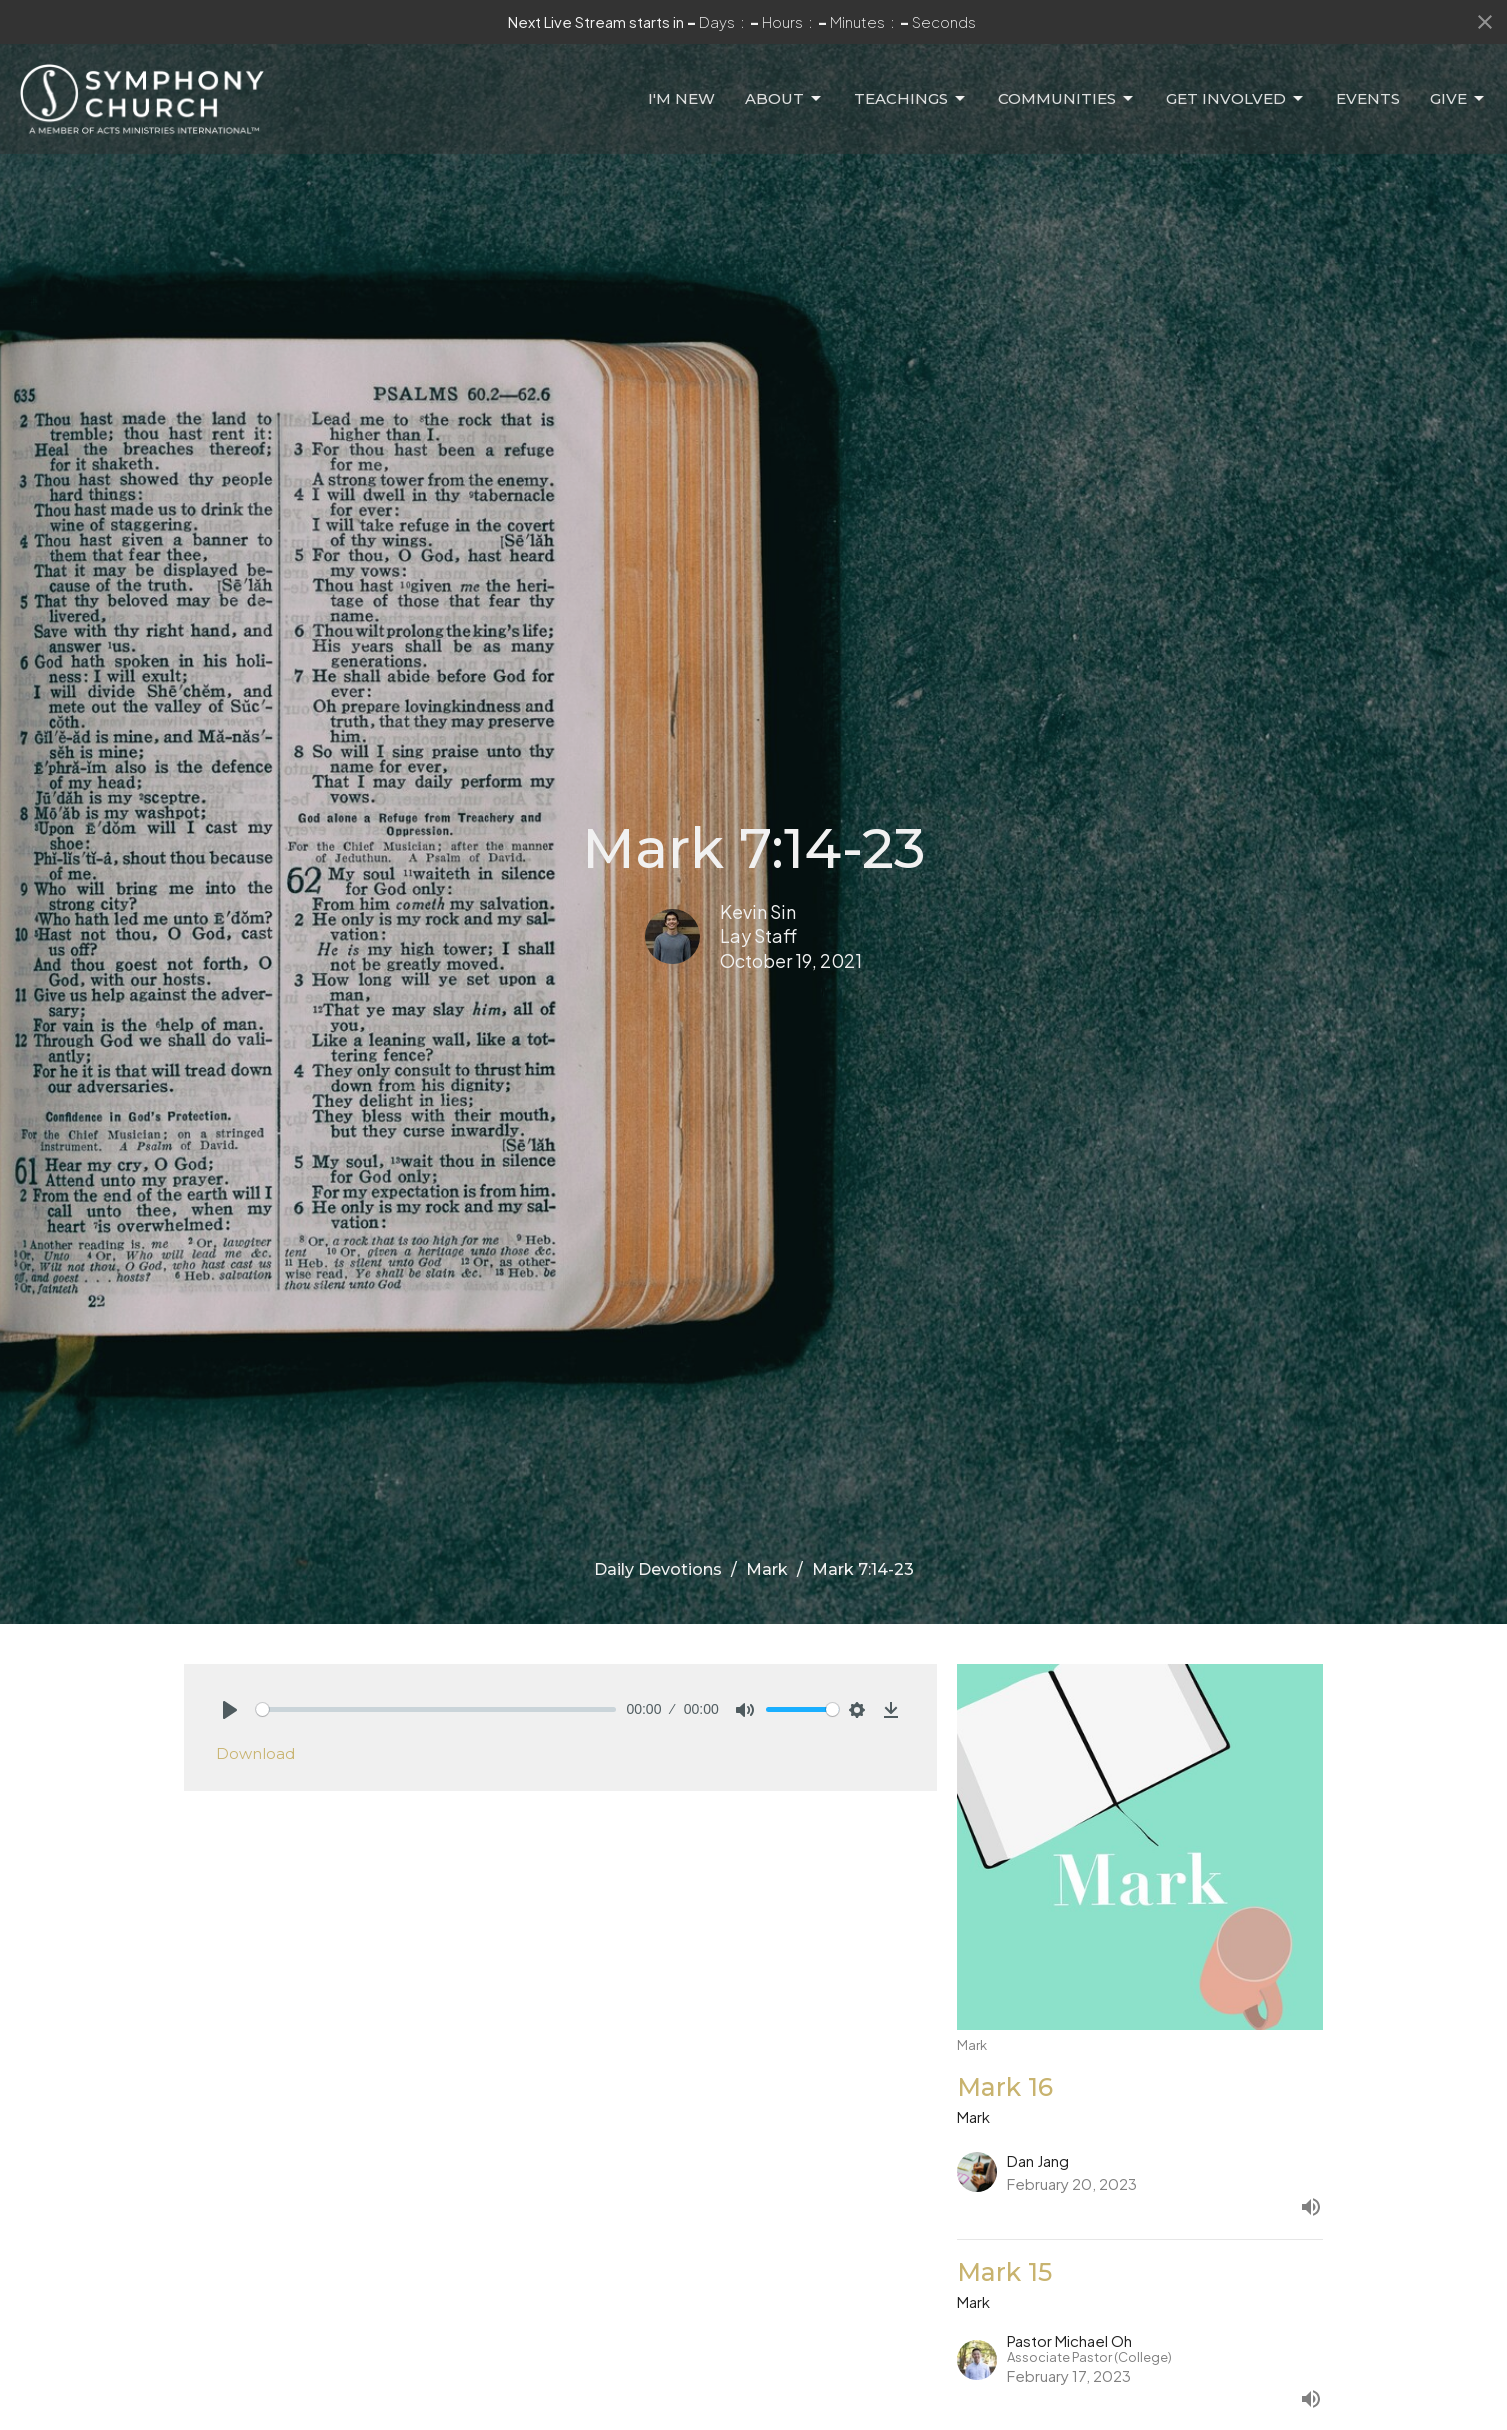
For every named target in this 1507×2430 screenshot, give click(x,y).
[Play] (230, 1710)
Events (1368, 98)
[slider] (436, 1709)
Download (255, 1753)
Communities (1067, 99)
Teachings (911, 99)
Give (1458, 99)
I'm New (681, 98)
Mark (767, 1569)
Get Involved (1236, 99)
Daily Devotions (658, 1569)
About (784, 99)
